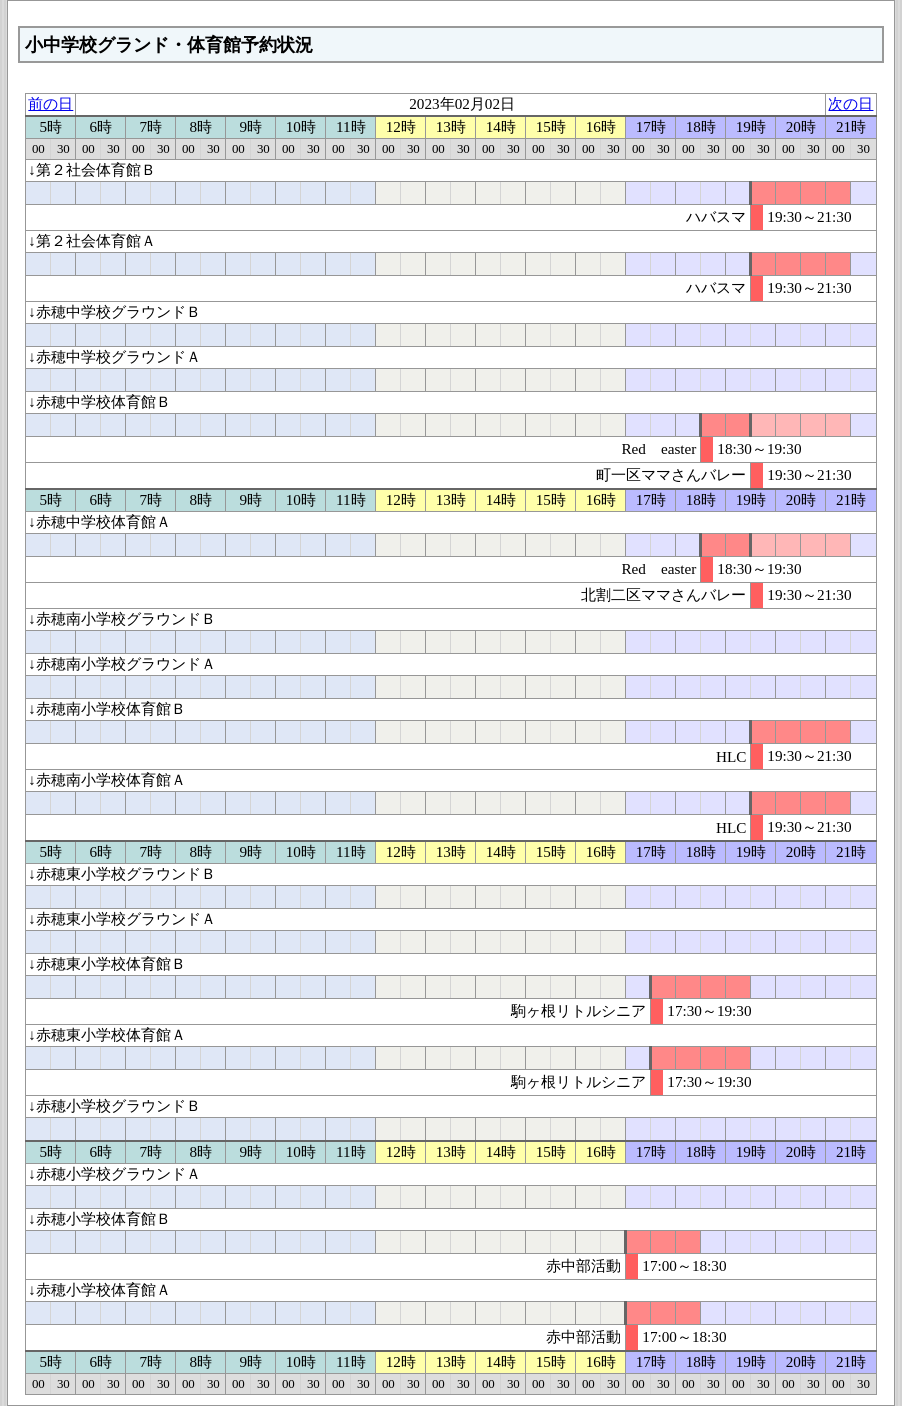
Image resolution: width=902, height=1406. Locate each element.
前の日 (50, 103)
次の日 (850, 103)
